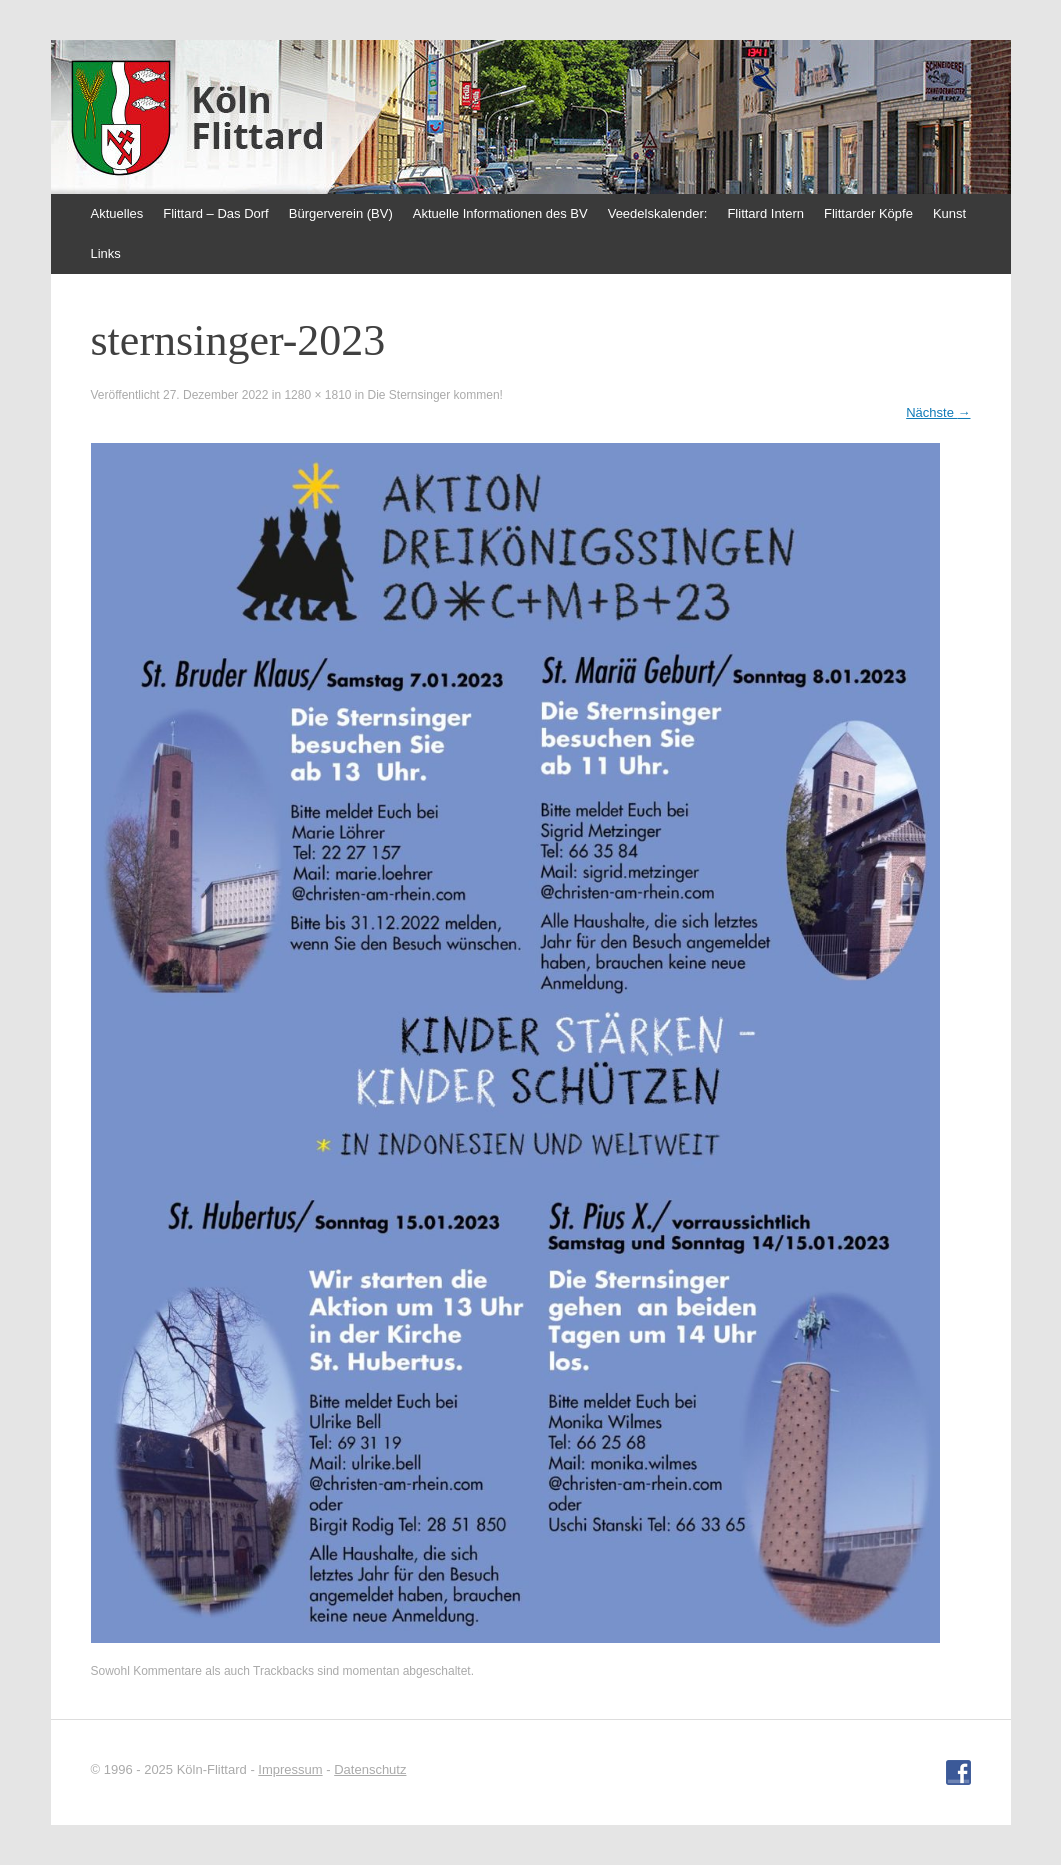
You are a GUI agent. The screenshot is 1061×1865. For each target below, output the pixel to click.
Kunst (949, 213)
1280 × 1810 (317, 395)
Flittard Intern (765, 213)
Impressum (290, 1769)
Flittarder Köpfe (868, 213)
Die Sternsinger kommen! (435, 395)
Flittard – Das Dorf (215, 213)
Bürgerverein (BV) (341, 213)
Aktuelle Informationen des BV (500, 213)
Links (106, 253)
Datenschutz (370, 1769)
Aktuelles (117, 213)
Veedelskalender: (658, 213)
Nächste (938, 412)
